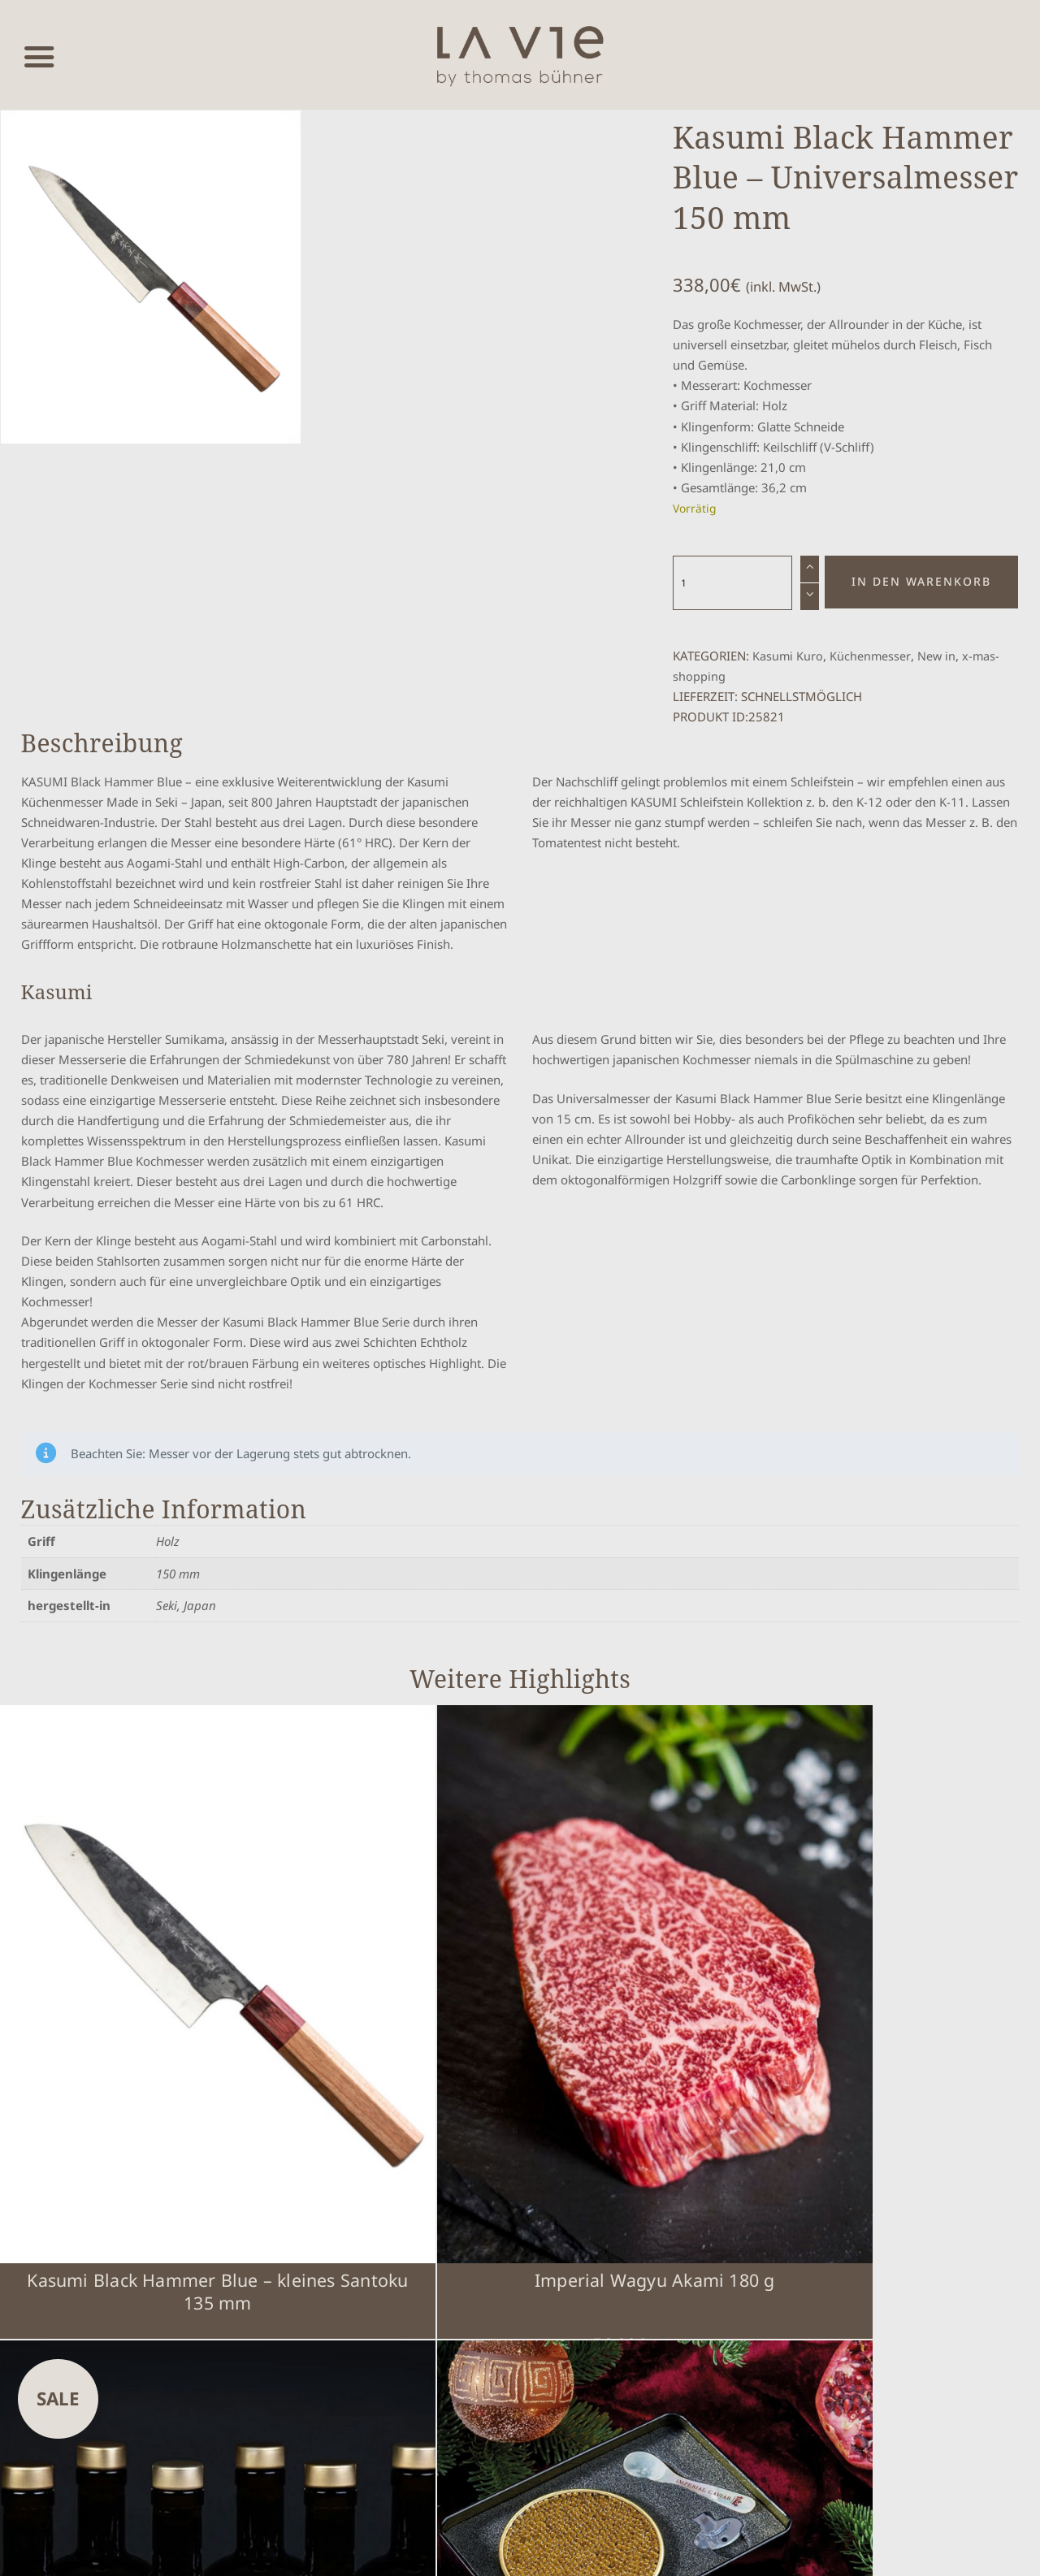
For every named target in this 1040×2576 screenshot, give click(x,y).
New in (938, 656)
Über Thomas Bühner (732, 2300)
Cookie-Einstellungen (858, 2198)
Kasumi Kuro (788, 656)
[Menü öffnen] (39, 55)
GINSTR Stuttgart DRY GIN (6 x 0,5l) (649, 2093)
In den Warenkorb (921, 582)
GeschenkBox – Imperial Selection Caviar (909, 2093)
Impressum (704, 2225)
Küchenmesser (871, 656)
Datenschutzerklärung (861, 2225)
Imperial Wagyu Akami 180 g (388, 2093)
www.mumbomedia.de (556, 2547)
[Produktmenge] (733, 582)
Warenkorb (703, 2198)
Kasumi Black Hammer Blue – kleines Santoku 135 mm (129, 2105)
